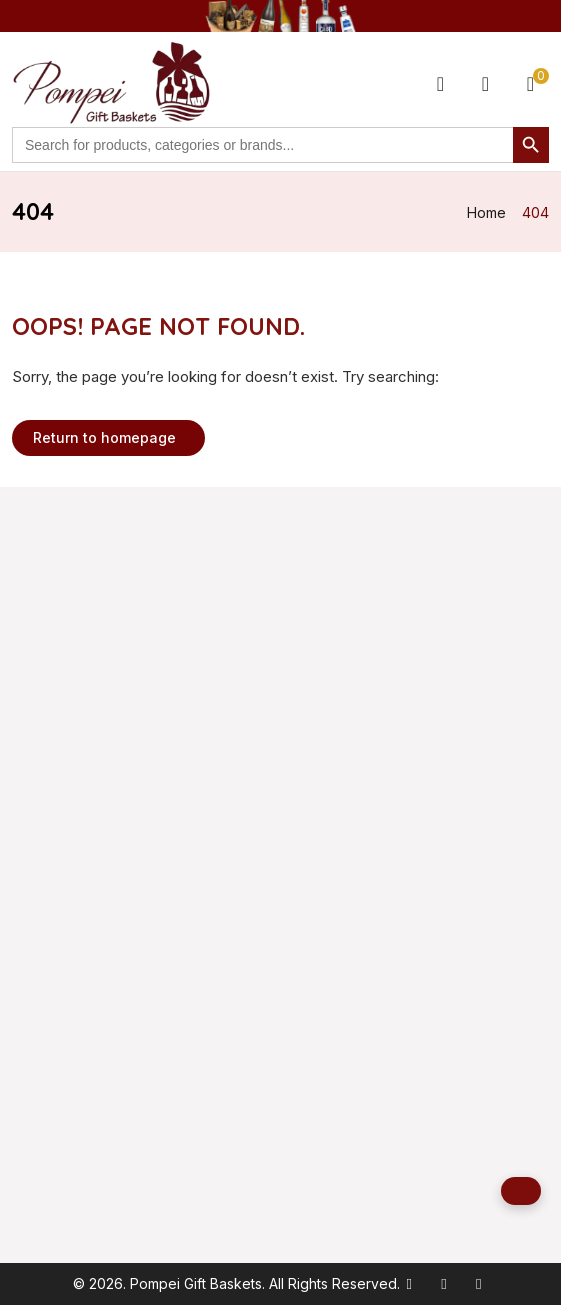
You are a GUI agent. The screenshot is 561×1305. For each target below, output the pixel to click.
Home (486, 212)
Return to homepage (104, 437)
